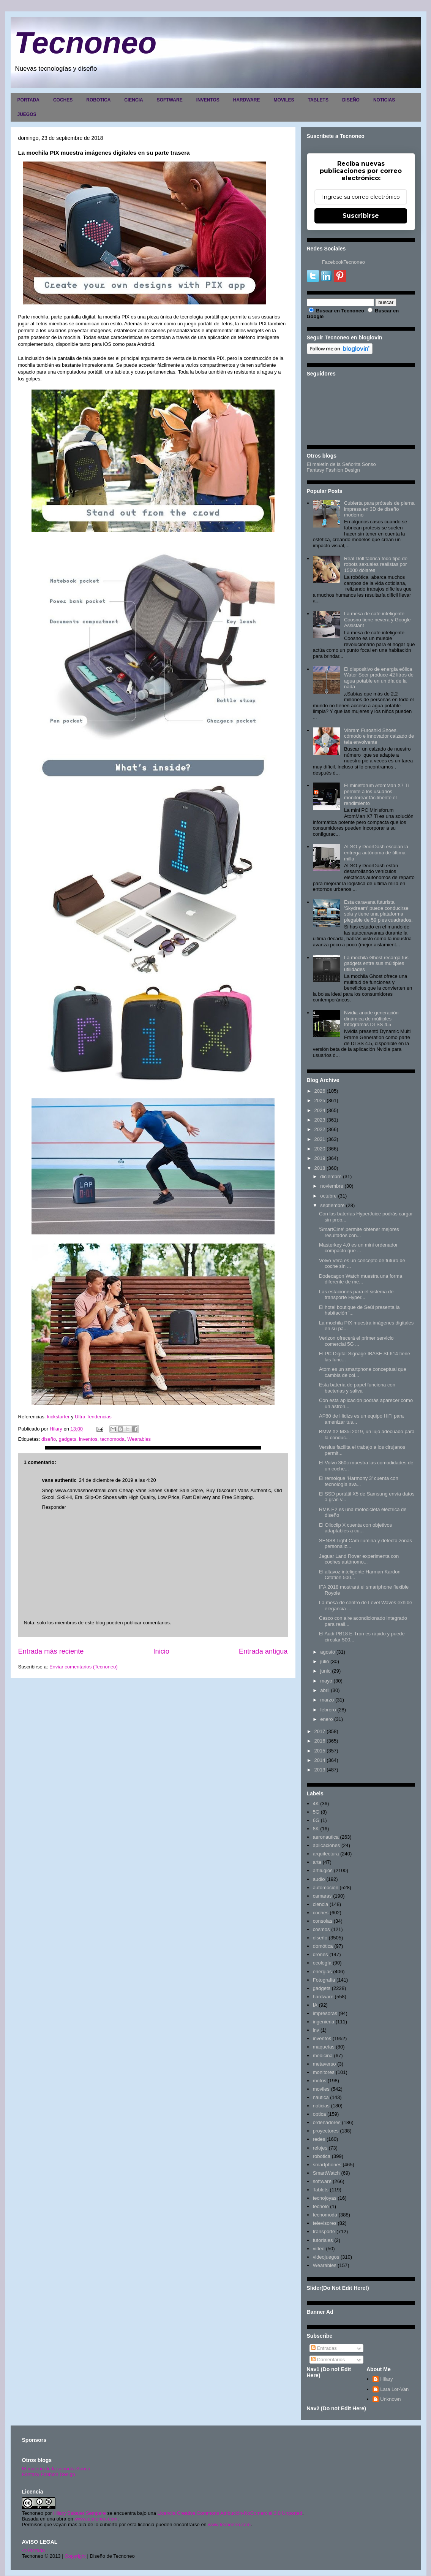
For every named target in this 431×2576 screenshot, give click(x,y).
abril (325, 1690)
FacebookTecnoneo (343, 262)
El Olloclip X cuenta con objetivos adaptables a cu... (355, 1528)
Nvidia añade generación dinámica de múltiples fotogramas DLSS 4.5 (371, 1018)
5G (316, 1812)
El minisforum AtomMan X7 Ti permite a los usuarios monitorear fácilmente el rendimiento (376, 794)
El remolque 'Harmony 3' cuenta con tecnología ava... (358, 1481)
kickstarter (58, 1416)
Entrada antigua (263, 1651)
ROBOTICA (98, 100)
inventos (88, 1439)
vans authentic (59, 1480)
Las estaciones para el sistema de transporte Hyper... (356, 1295)
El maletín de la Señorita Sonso (341, 464)
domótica (323, 1946)
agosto (327, 1652)
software (322, 2181)
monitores (324, 2072)
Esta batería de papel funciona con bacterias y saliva (357, 1388)
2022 (319, 1129)
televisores (324, 2223)
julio (324, 1661)
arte (317, 1862)
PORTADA (28, 100)
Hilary (386, 2379)
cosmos (321, 1929)
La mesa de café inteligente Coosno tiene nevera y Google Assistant (377, 619)
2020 (319, 1149)
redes (319, 2139)
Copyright (75, 2556)
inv (316, 2030)
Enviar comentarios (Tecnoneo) (83, 1667)
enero (326, 1719)
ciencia (320, 1904)
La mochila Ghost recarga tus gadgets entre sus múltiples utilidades (376, 963)
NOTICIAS (384, 100)
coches (320, 1912)
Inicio (161, 1651)
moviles (321, 2089)
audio (319, 1879)
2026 (319, 1091)
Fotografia (324, 1980)
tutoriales (323, 2240)
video (319, 2248)
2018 (319, 1168)
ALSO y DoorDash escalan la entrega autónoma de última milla (376, 852)
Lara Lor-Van (394, 2389)
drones (320, 1954)
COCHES (63, 100)
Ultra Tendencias (93, 1416)
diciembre (330, 1176)
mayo (326, 1681)
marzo (327, 1700)
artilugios (323, 1870)
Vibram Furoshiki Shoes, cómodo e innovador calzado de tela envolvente (379, 736)
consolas (322, 1921)
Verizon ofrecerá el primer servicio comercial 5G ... (356, 1341)
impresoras (325, 2013)
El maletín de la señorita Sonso (56, 2468)
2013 (319, 1770)
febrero (328, 1710)
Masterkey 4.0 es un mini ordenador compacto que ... (358, 1248)
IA (315, 2005)
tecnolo (321, 2206)
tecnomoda (112, 1439)
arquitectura (326, 1854)
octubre (328, 1196)
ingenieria (323, 2022)
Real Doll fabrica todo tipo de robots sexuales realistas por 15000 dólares (375, 564)
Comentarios (328, 2359)
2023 (319, 1120)
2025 (319, 1100)
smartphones (327, 2164)
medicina (323, 2055)
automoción (325, 1887)
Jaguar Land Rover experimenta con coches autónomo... (359, 1559)
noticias (321, 2106)
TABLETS (318, 100)
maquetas (324, 2047)
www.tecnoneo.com (95, 2519)
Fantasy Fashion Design (333, 470)
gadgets (67, 1439)
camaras (322, 1896)
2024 (319, 1110)
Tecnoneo (85, 43)
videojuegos (326, 2257)
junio (325, 1671)
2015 (319, 1751)
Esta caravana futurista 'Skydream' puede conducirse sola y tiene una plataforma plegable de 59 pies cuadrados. (378, 911)
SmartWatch (326, 2173)
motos (319, 2080)
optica (319, 2114)
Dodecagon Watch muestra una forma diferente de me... (360, 1279)
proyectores (326, 2131)
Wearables (139, 1439)
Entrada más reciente (51, 1651)
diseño (48, 1439)
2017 (319, 1731)
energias (322, 1971)
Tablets (320, 2190)
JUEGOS (26, 114)
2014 (319, 1760)
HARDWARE (246, 100)
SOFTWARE (170, 100)
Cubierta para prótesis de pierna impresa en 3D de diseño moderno (379, 509)
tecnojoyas (324, 2198)
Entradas (324, 2348)
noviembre (331, 1186)
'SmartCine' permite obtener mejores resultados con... (359, 1232)
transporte (324, 2231)
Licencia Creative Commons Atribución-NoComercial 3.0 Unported (230, 2513)
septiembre (332, 1205)
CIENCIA (133, 100)
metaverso (324, 2064)
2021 (319, 1139)
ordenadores (327, 2122)
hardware (323, 1996)
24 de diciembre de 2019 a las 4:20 (117, 1480)
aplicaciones (326, 1845)
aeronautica (326, 1837)
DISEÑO (351, 100)
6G (316, 1820)
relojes (320, 2148)
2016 (319, 1741)
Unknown (390, 2399)
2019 (319, 1158)
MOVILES (283, 100)
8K (316, 1828)
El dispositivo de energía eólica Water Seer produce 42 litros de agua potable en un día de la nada (379, 678)
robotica (321, 2156)
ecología (322, 1963)
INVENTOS (207, 100)
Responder (54, 1507)
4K (316, 1803)
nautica (321, 2097)
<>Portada (33, 2550)
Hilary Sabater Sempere (79, 2513)
